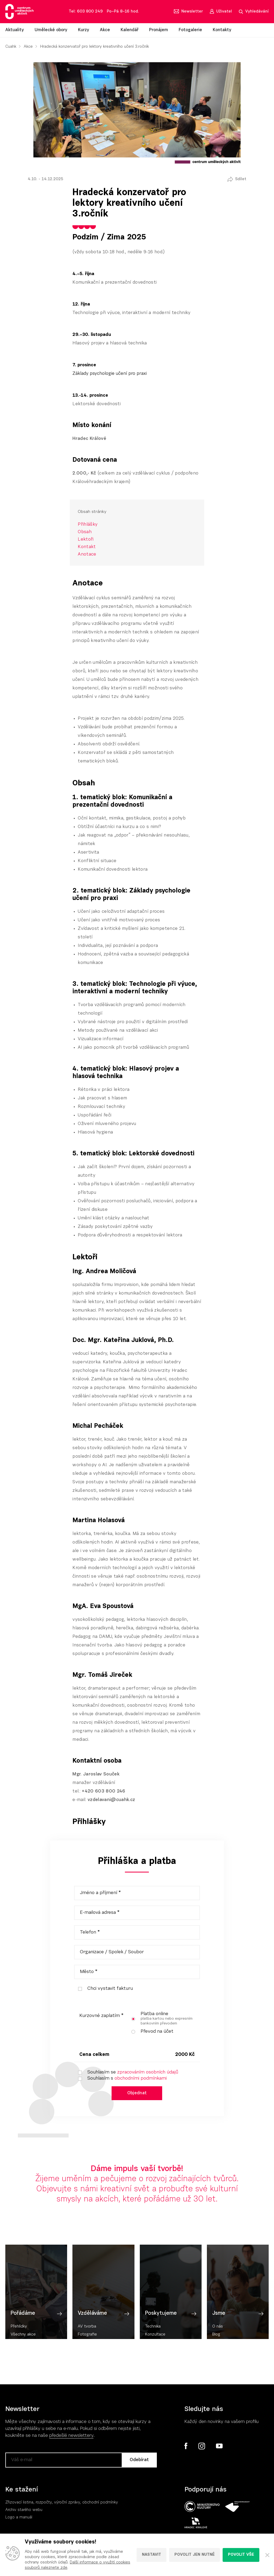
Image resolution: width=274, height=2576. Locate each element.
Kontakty (222, 30)
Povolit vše (241, 2555)
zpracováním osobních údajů (147, 2072)
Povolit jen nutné (194, 2555)
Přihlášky (87, 524)
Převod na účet (150, 2031)
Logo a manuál (18, 2519)
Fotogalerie (190, 30)
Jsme (218, 2331)
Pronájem (158, 30)
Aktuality (14, 30)
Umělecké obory (51, 30)
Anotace (87, 554)
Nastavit (151, 2555)
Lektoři (85, 539)
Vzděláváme (92, 2331)
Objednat (137, 2093)
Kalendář (129, 30)
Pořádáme (23, 2331)
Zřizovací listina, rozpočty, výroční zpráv (41, 2504)
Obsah (85, 532)
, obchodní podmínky (99, 2504)
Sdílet (240, 179)
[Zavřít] (267, 2555)
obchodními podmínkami (140, 2078)
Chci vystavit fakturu (103, 1988)
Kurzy (83, 30)
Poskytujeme (161, 2331)
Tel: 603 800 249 (86, 12)
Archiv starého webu (23, 2511)
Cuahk (10, 47)
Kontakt (87, 547)
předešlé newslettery (71, 2437)
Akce (105, 30)
